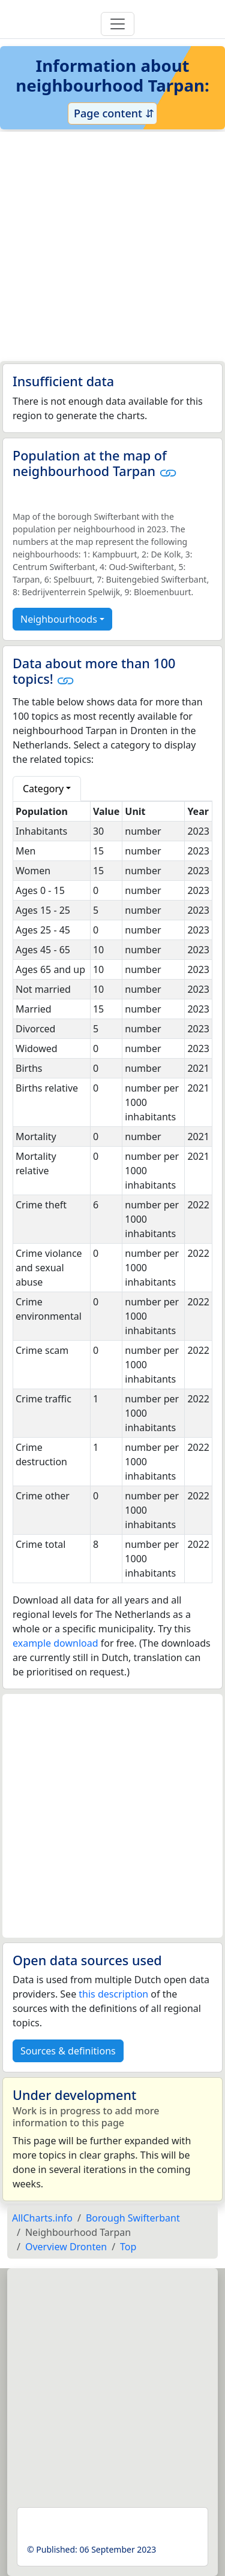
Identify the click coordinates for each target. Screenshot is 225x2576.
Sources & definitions (68, 2050)
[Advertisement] (112, 246)
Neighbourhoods (58, 619)
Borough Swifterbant (133, 2218)
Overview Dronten (66, 2246)
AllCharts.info (42, 2218)
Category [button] (43, 788)
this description (113, 1994)
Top (128, 2246)
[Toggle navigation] (117, 24)
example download (55, 1643)
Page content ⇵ (112, 113)
